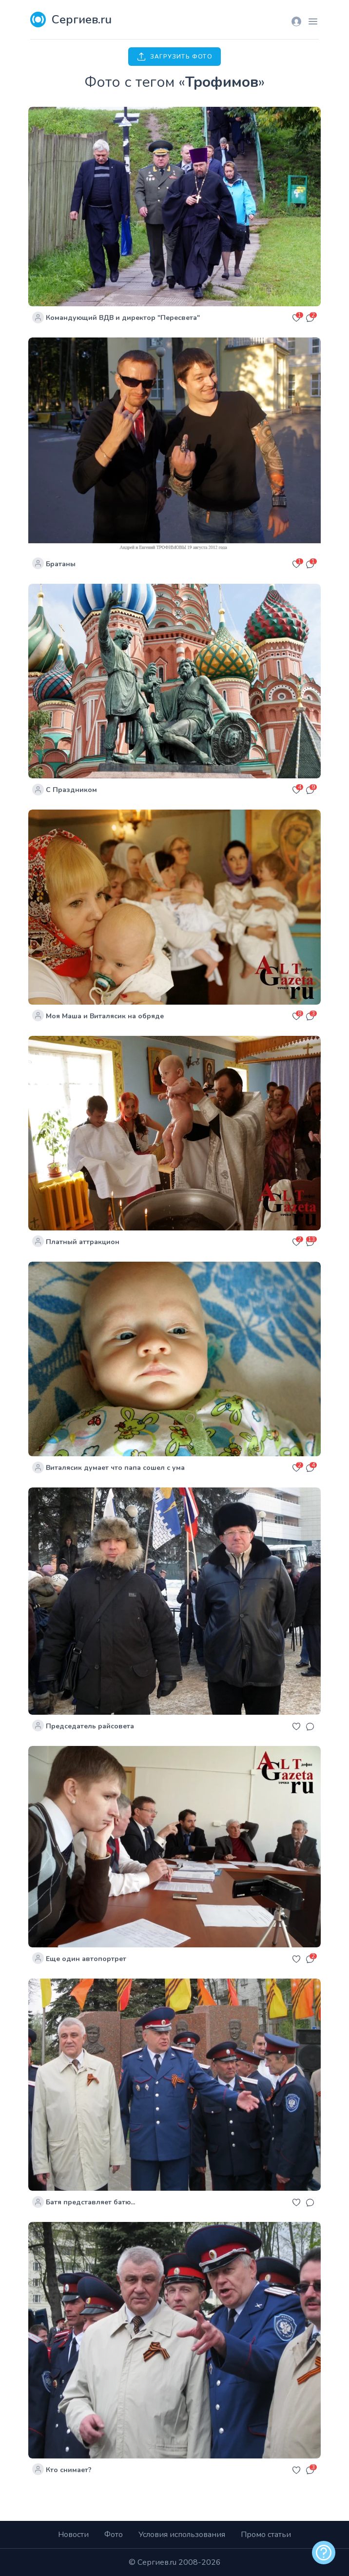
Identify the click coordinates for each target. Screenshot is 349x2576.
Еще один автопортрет (86, 1958)
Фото (113, 2534)
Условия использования (181, 2534)
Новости (73, 2534)
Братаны (61, 564)
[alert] (323, 2552)
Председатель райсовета (90, 1726)
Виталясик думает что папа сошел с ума (115, 1467)
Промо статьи (266, 2534)
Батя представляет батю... (90, 2202)
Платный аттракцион (82, 1242)
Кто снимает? (69, 2470)
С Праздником (71, 789)
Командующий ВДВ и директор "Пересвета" (123, 317)
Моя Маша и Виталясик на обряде (105, 1016)
